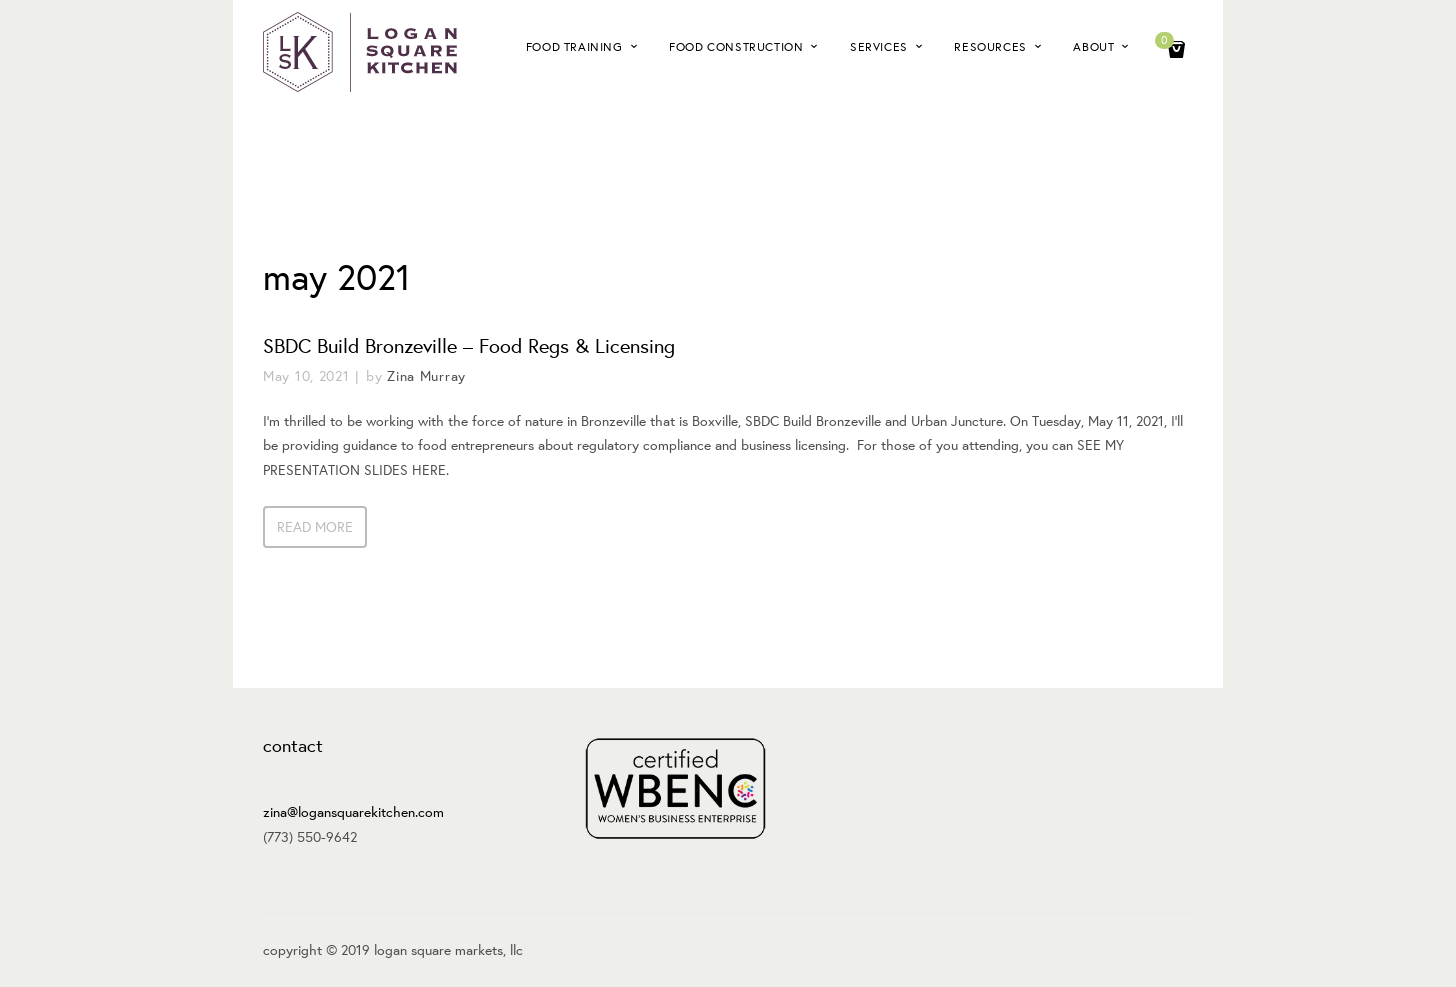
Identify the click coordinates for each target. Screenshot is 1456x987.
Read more (315, 527)
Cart (1167, 42)
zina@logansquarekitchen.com (353, 812)
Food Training (574, 46)
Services (879, 46)
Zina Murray (426, 376)
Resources (990, 46)
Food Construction (736, 46)
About (1093, 46)
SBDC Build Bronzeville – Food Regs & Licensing (469, 345)
